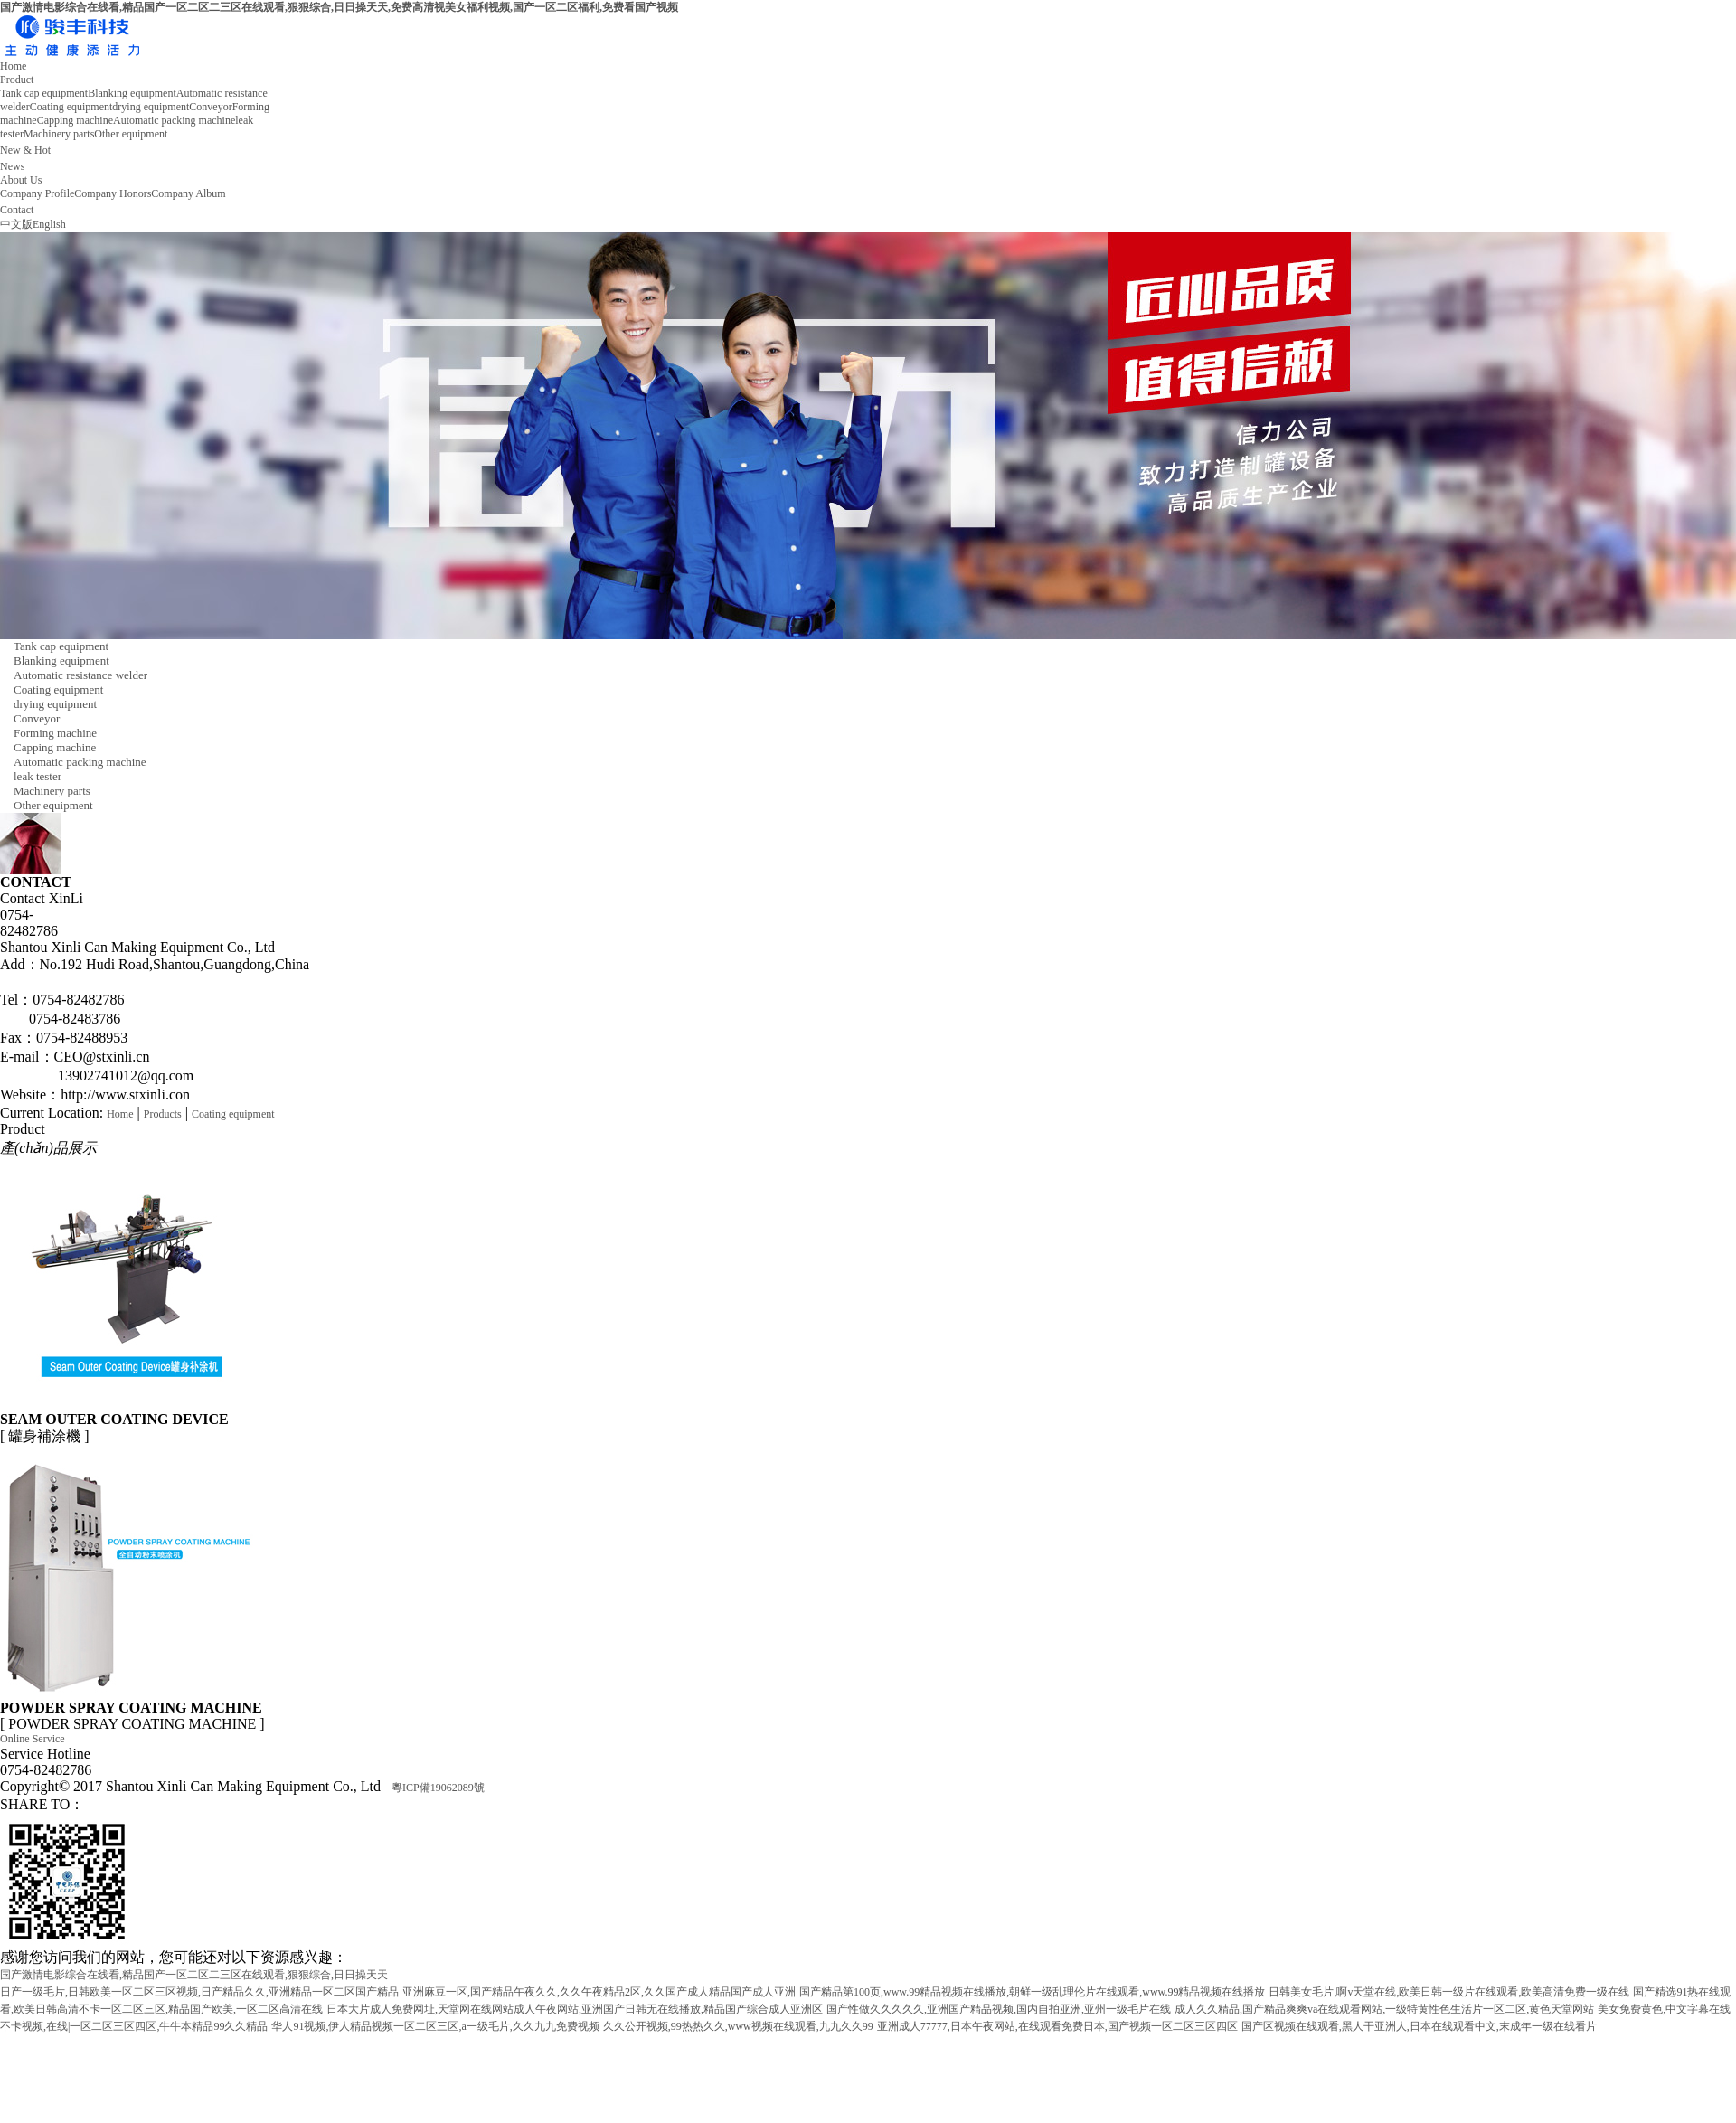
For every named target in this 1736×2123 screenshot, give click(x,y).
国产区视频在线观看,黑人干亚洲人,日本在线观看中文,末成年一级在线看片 (1419, 2026)
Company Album (188, 193)
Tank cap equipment (44, 93)
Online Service (32, 1738)
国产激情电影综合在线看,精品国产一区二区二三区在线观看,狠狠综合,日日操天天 (194, 1974)
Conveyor (210, 106)
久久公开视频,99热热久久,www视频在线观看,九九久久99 (738, 2026)
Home (13, 66)
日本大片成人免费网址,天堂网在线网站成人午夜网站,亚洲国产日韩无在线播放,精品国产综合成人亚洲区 (574, 2009)
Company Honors (112, 193)
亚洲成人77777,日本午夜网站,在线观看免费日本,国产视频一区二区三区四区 (1057, 2026)
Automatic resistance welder (80, 675)
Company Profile (37, 193)
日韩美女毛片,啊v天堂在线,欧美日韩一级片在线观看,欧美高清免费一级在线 (1449, 1992)
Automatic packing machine (174, 120)
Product (16, 79)
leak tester (37, 776)
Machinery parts (59, 133)
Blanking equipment (132, 93)
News (12, 166)
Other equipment (130, 133)
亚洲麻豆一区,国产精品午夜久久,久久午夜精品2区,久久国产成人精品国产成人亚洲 (599, 1992)
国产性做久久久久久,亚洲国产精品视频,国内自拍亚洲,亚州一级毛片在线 (998, 2009)
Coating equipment (71, 106)
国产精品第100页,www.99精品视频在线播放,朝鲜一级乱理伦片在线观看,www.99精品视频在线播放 (1032, 1992)
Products (163, 1114)
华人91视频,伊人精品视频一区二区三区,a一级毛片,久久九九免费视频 (435, 2026)
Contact (16, 209)
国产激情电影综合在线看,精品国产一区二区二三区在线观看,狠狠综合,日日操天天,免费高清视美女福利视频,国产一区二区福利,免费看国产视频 (339, 7)
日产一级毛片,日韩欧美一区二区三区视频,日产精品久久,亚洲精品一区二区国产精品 (199, 1992)
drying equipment (150, 106)
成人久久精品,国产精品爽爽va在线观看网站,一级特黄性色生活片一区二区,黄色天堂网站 (1384, 2009)
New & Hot (25, 150)
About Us (21, 180)
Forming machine (55, 733)
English (49, 224)
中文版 (16, 224)
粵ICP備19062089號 (438, 1787)
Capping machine (75, 120)
